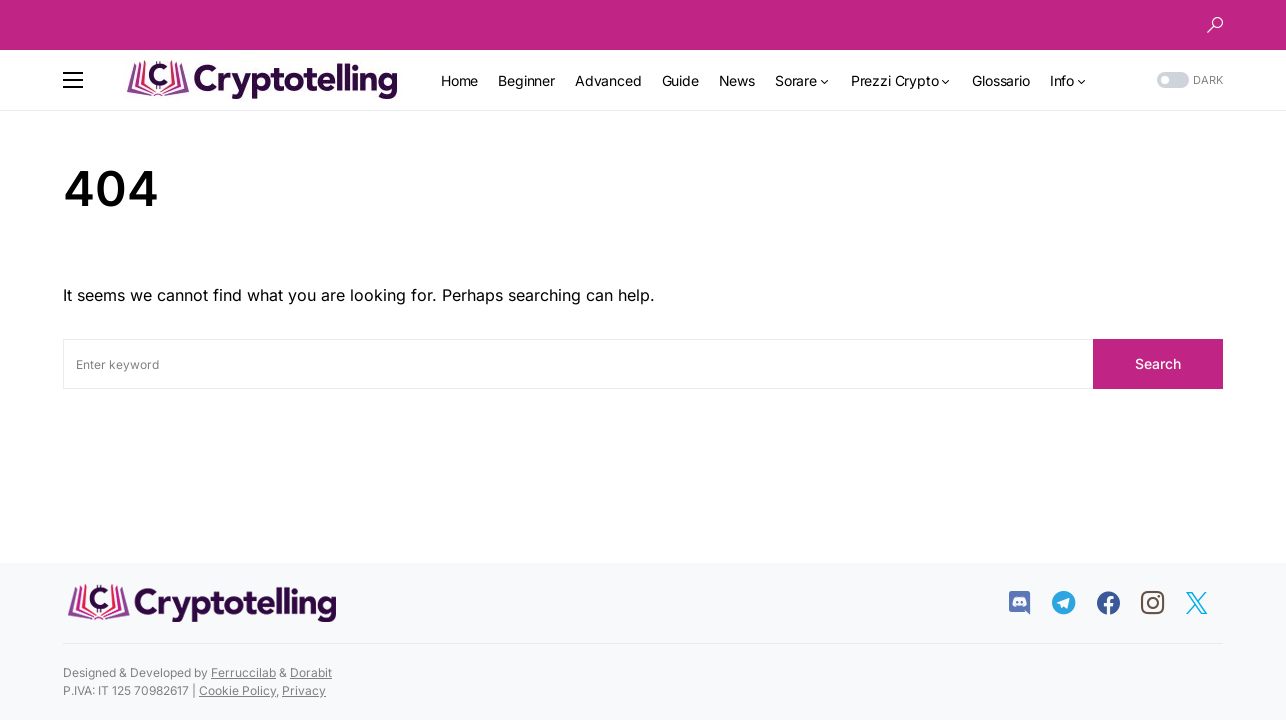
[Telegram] (1073, 603)
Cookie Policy (237, 690)
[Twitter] (1206, 603)
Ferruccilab (243, 672)
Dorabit (311, 672)
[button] (1215, 25)
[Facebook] (1118, 603)
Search (1158, 363)
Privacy (304, 690)
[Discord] (1029, 603)
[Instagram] (1162, 603)
